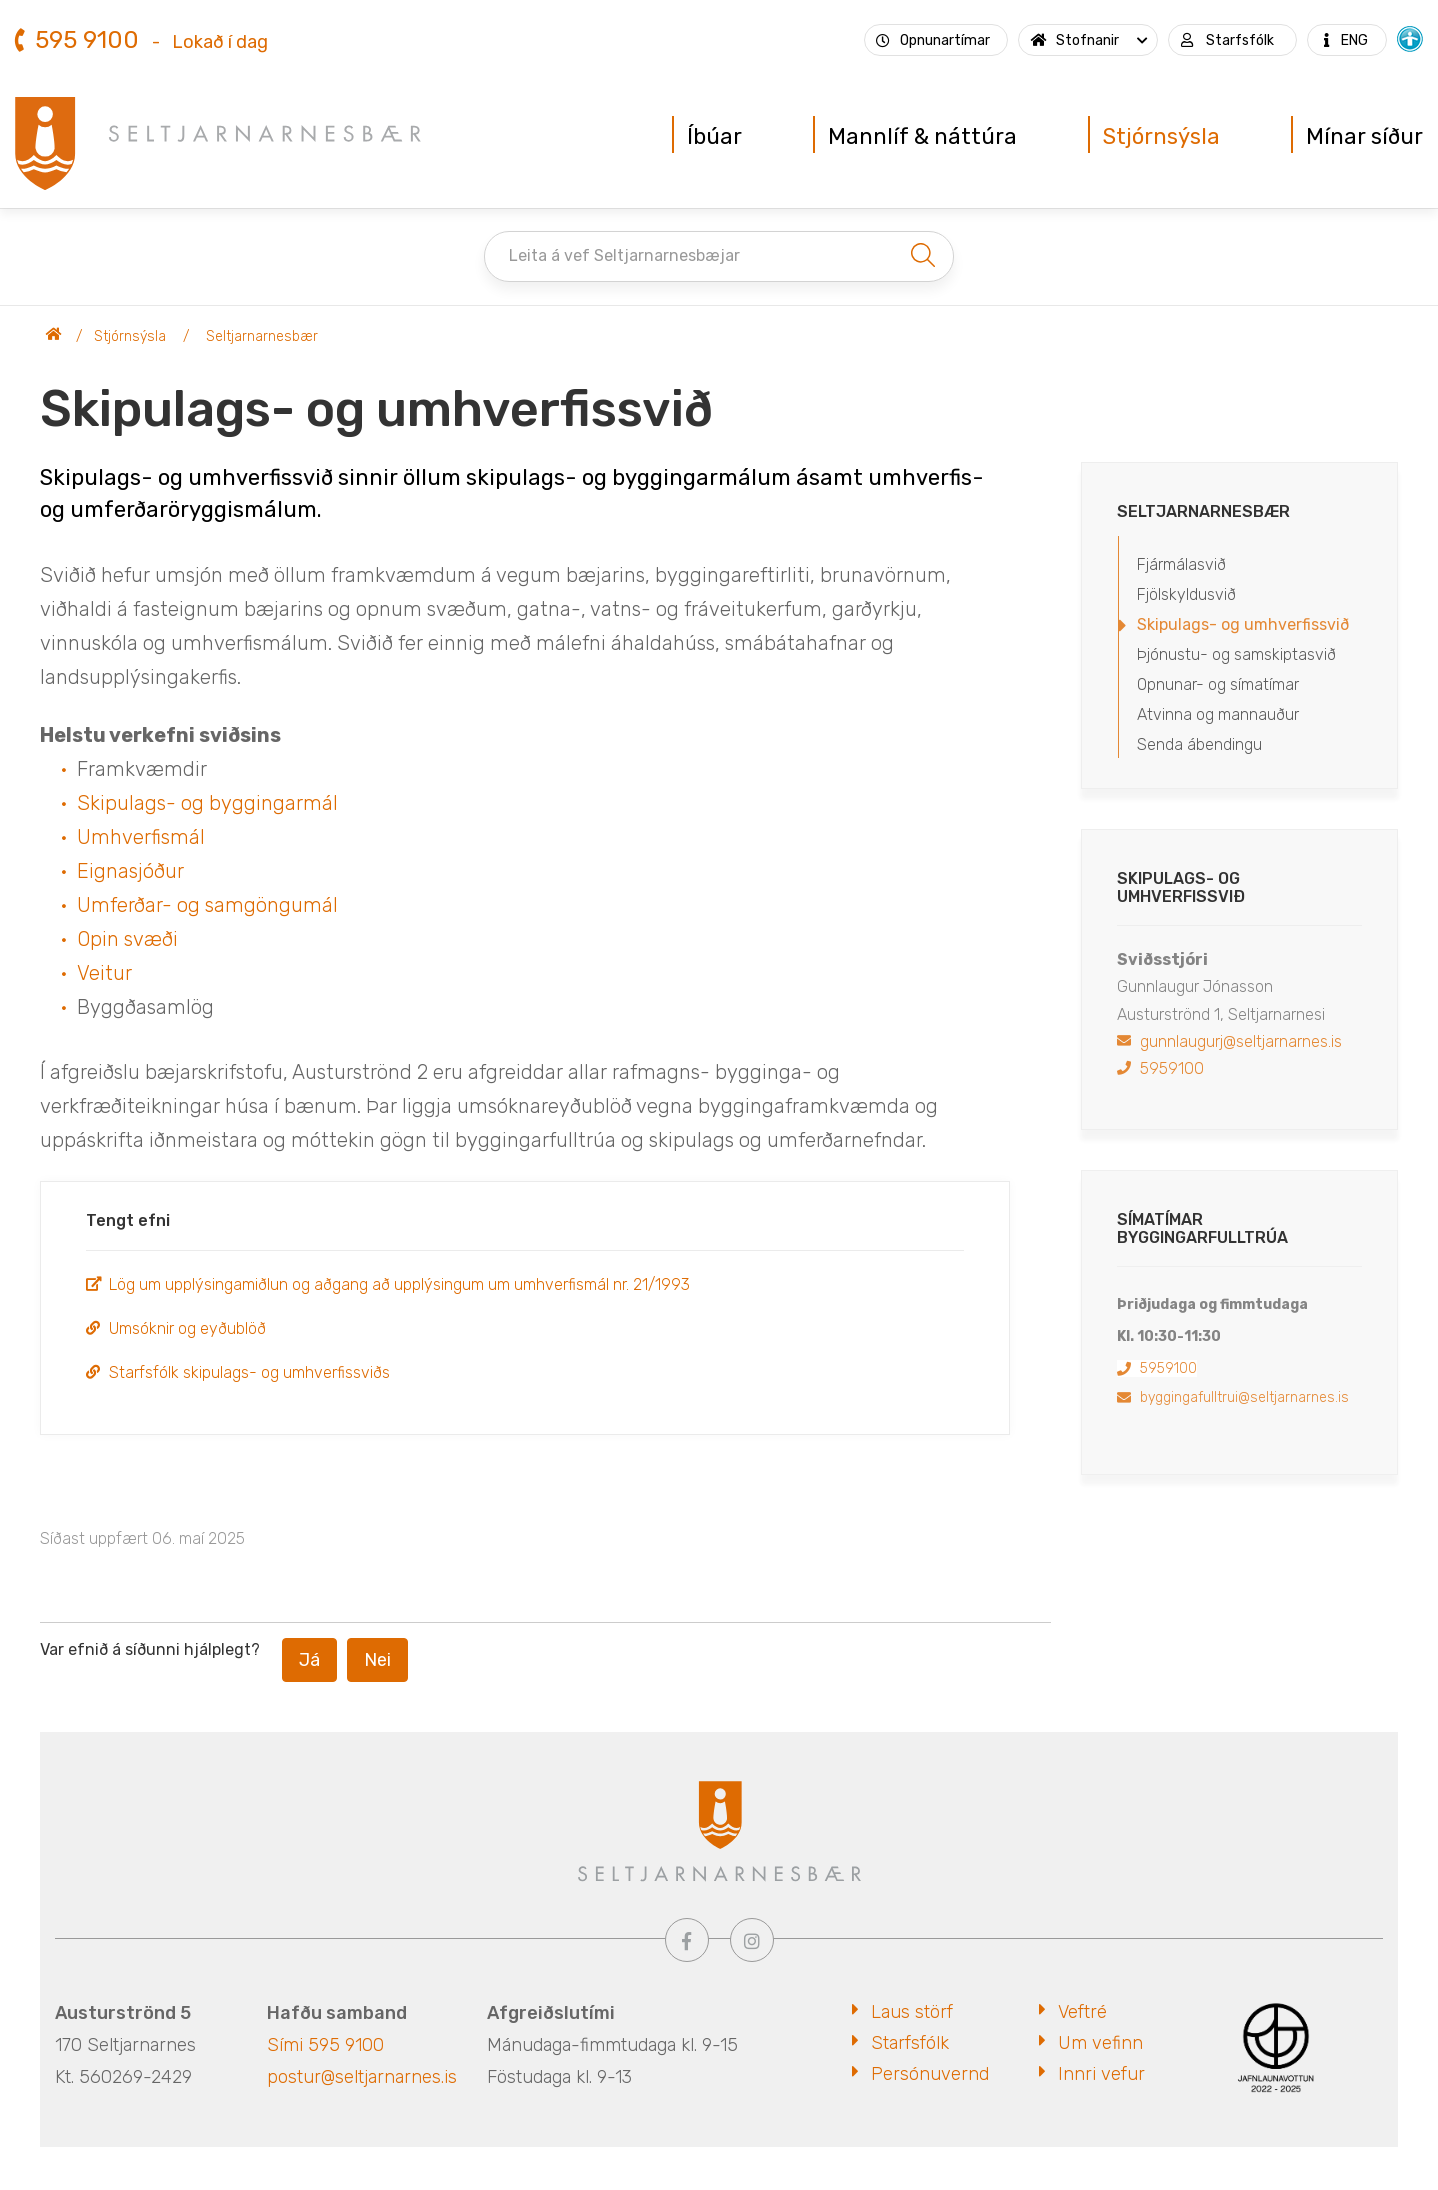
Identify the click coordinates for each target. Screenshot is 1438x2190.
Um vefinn (1100, 2043)
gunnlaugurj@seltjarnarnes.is (1241, 1041)
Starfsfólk (910, 2043)
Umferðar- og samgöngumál (207, 905)
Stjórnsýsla (130, 336)
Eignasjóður (130, 871)
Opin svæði (127, 939)
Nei (377, 1660)
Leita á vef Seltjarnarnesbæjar (624, 255)
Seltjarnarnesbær (54, 337)
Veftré (1082, 2012)
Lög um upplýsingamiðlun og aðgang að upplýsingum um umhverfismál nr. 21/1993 (399, 1284)
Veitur (104, 973)
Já (309, 1660)
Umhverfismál (141, 837)
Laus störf (912, 2012)
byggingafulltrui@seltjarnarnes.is (1244, 1397)
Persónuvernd (930, 2074)
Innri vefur (1101, 2074)
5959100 (1172, 1068)
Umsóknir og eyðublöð (187, 1328)
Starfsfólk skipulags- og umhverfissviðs (249, 1372)
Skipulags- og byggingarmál (207, 803)
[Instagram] (752, 1940)
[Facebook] (687, 1940)
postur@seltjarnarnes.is (362, 2077)
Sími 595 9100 (325, 2045)
